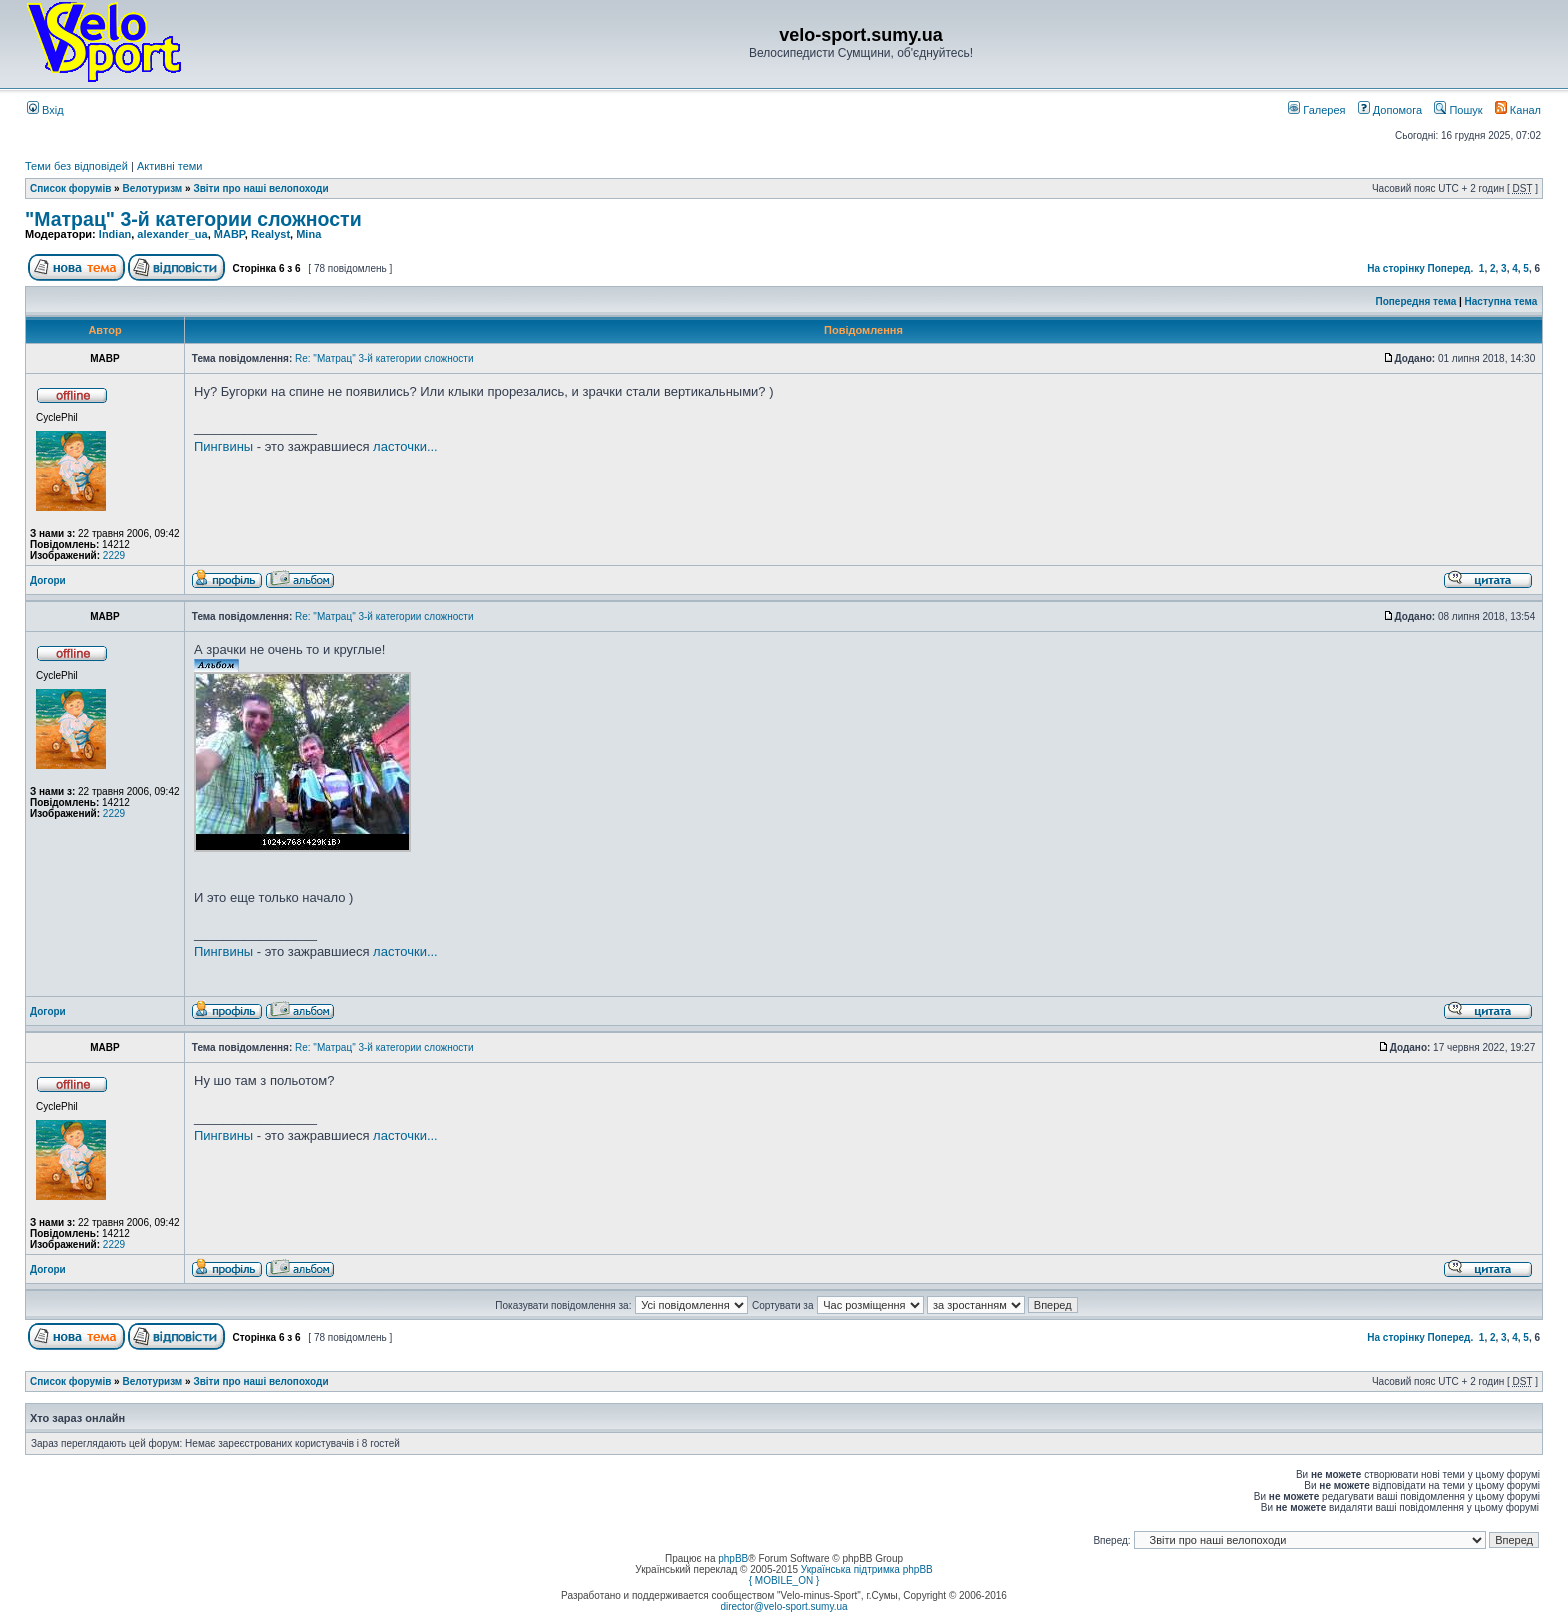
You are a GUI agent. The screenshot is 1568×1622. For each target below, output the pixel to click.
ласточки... (405, 446)
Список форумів (70, 188)
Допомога (1390, 110)
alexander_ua (172, 234)
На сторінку (1396, 268)
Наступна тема (1501, 301)
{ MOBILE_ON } (784, 1580)
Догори (48, 580)
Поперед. (1451, 268)
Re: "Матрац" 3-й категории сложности (384, 358)
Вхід (45, 110)
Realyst (270, 234)
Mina (308, 234)
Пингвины (223, 446)
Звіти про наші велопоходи (260, 188)
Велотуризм (152, 188)
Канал (1518, 110)
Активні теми (170, 166)
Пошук (1458, 110)
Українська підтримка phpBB (867, 1569)
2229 (114, 555)
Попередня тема (1415, 301)
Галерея (1316, 110)
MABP (229, 234)
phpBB (733, 1558)
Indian (115, 234)
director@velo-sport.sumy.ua (783, 1606)
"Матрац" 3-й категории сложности (193, 219)
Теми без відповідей (76, 166)
